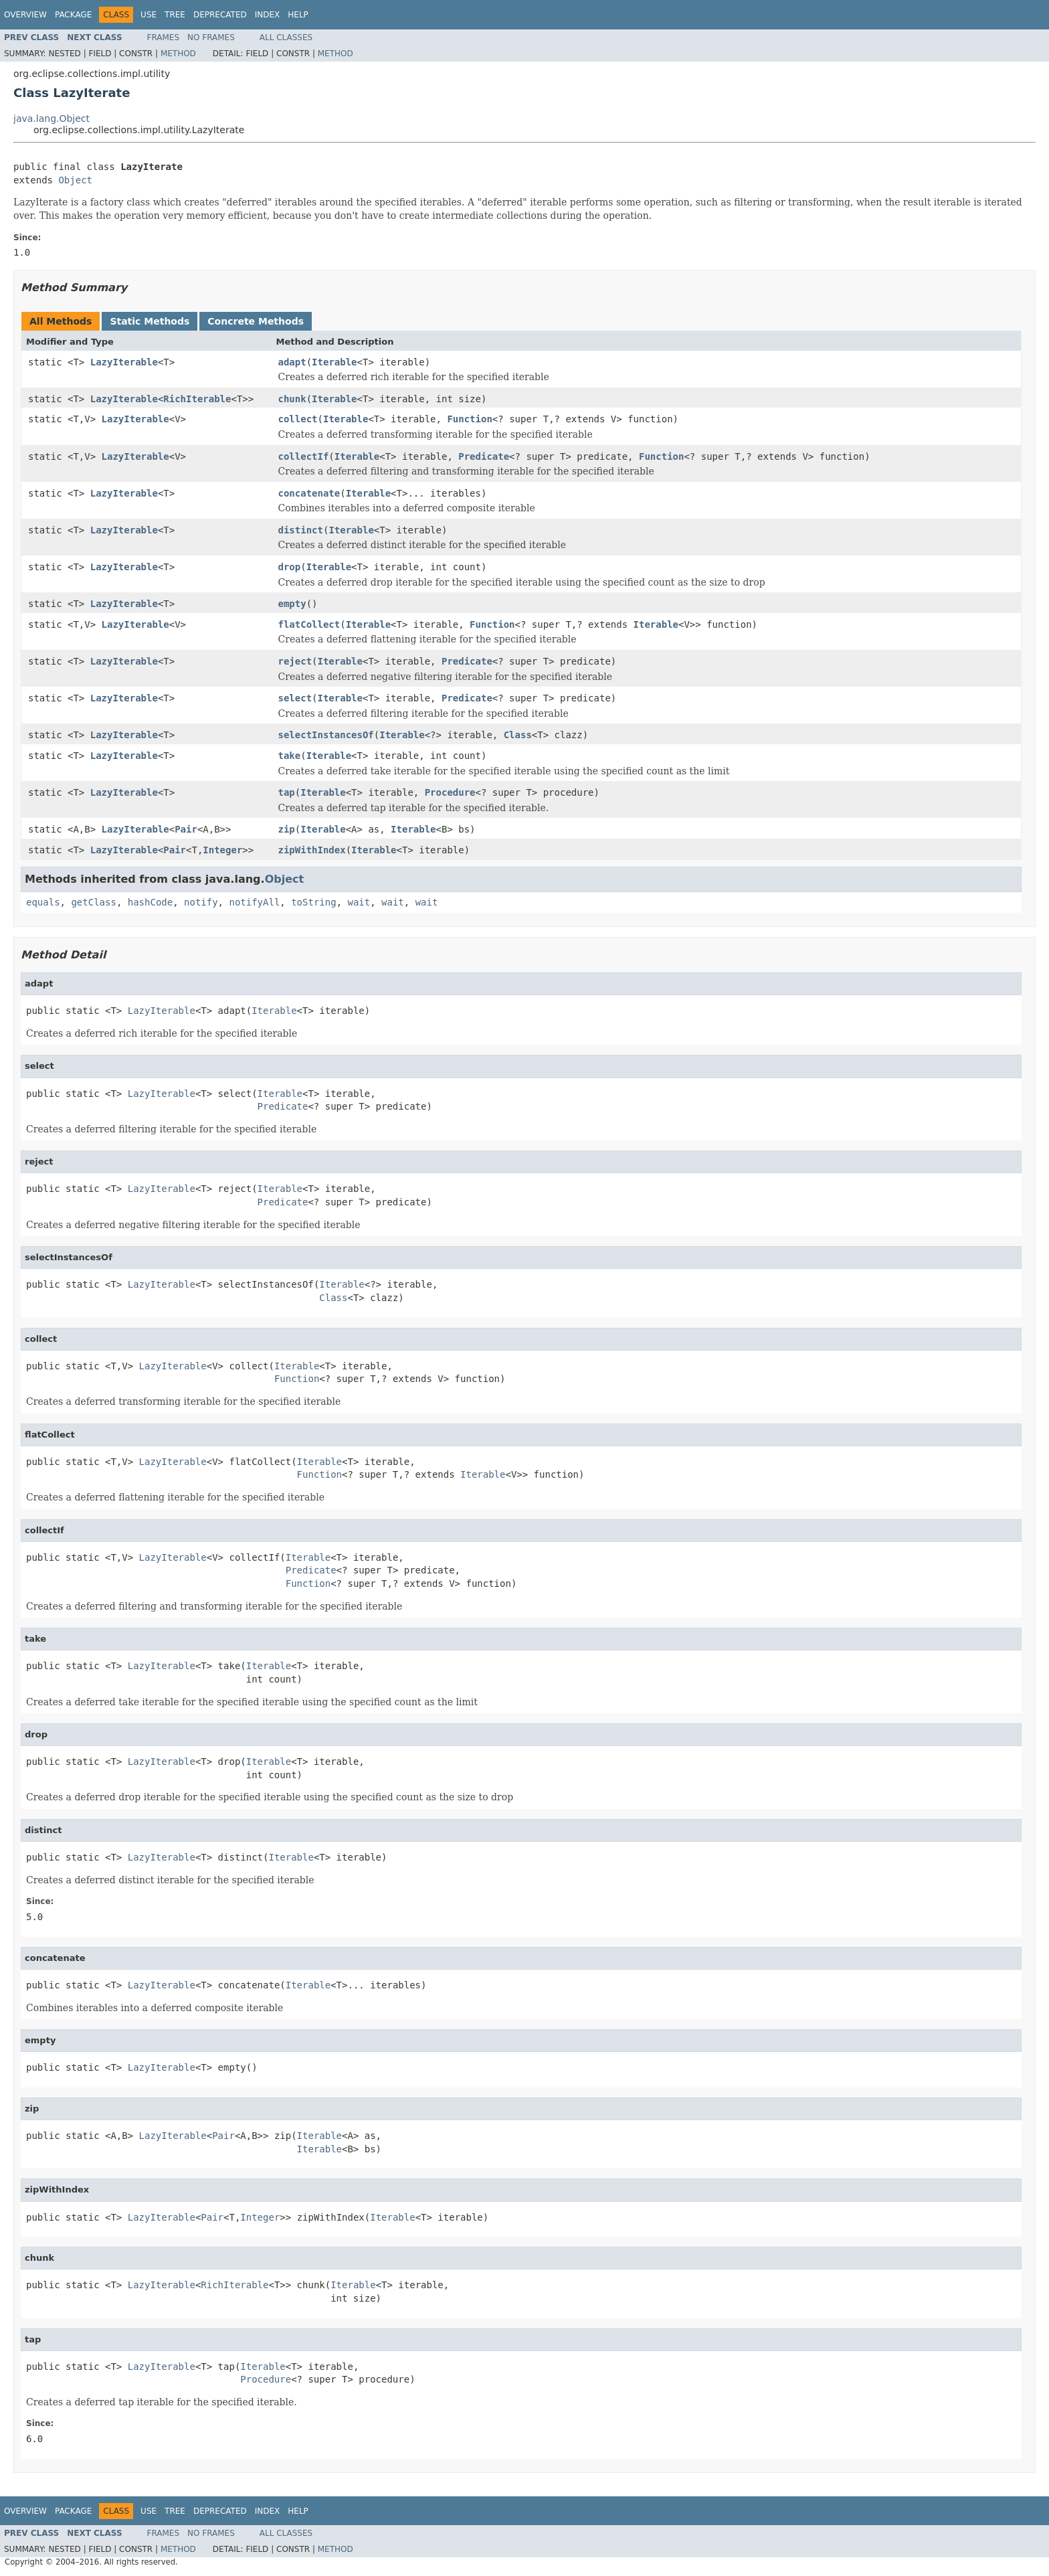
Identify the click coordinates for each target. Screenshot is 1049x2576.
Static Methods (149, 321)
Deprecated (220, 14)
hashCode (150, 902)
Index (267, 14)
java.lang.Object (51, 118)
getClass (93, 902)
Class (518, 734)
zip (286, 829)
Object (75, 180)
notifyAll (254, 902)
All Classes (286, 37)
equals (43, 902)
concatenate (309, 493)
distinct (300, 530)
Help (298, 14)
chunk (292, 399)
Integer (222, 850)
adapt (292, 362)
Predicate (483, 456)
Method (178, 53)
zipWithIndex (312, 850)
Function (469, 419)
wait (358, 902)
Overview (25, 14)
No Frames (211, 37)
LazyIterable (124, 362)
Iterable (334, 362)
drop (289, 567)
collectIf (303, 456)
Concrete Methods (255, 321)
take (289, 755)
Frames (163, 37)
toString (313, 902)
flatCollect (309, 624)
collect (298, 419)
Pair (186, 829)
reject (295, 661)
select (295, 698)
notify (201, 902)
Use (148, 14)
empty (292, 603)
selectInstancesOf (326, 734)
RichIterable (197, 399)
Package (73, 14)
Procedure (450, 792)
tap (286, 792)
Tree (175, 14)
